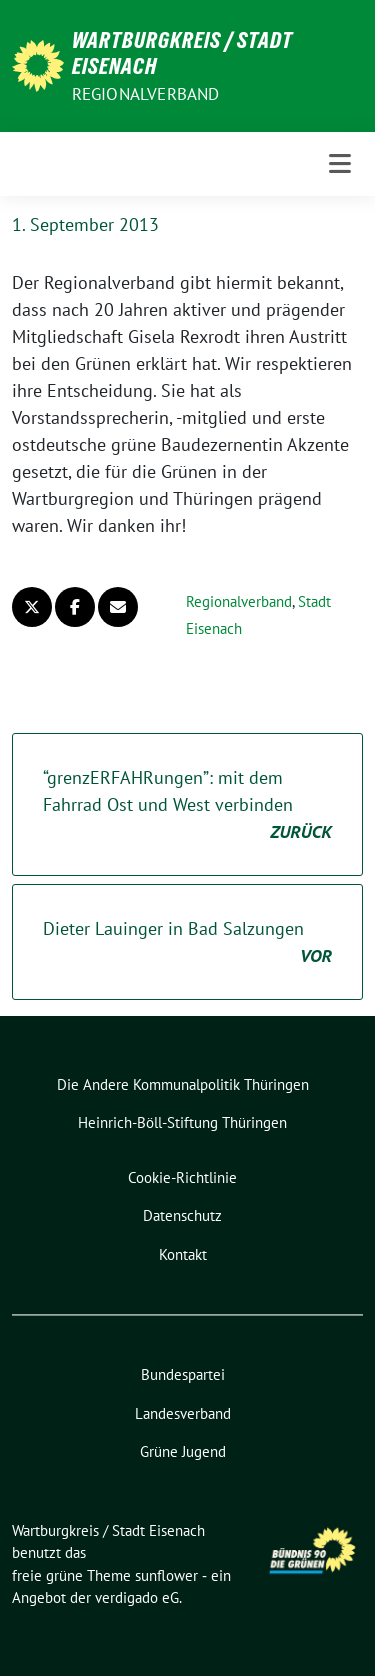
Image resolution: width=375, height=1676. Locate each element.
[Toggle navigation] (340, 164)
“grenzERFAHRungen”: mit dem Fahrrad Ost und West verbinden (187, 805)
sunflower (166, 1575)
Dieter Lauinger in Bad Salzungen (187, 943)
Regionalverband (146, 94)
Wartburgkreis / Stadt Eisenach (182, 53)
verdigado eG (137, 1597)
